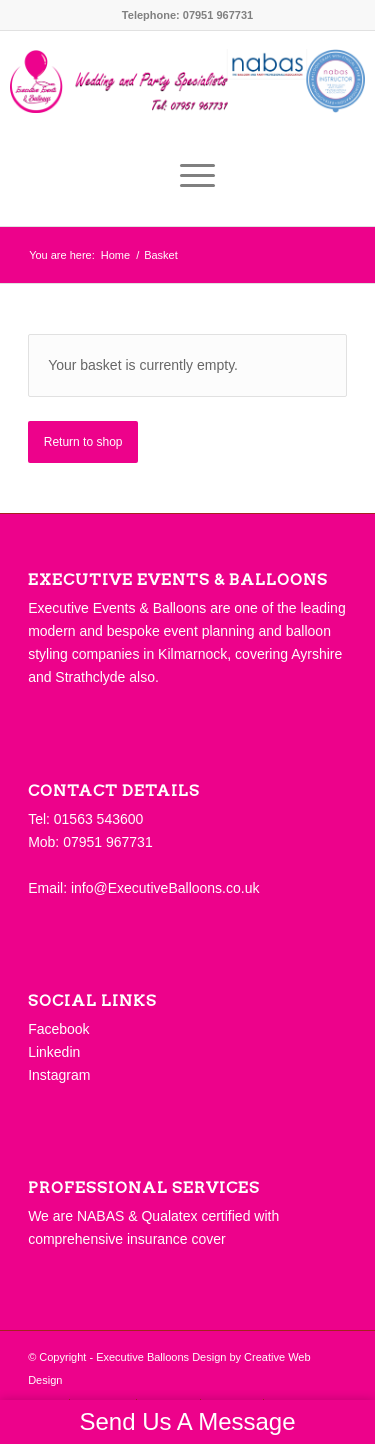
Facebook (58, 1029)
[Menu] (187, 176)
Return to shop (83, 442)
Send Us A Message (187, 1421)
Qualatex (169, 1216)
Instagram (59, 1075)
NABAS (100, 1216)
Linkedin (54, 1052)
